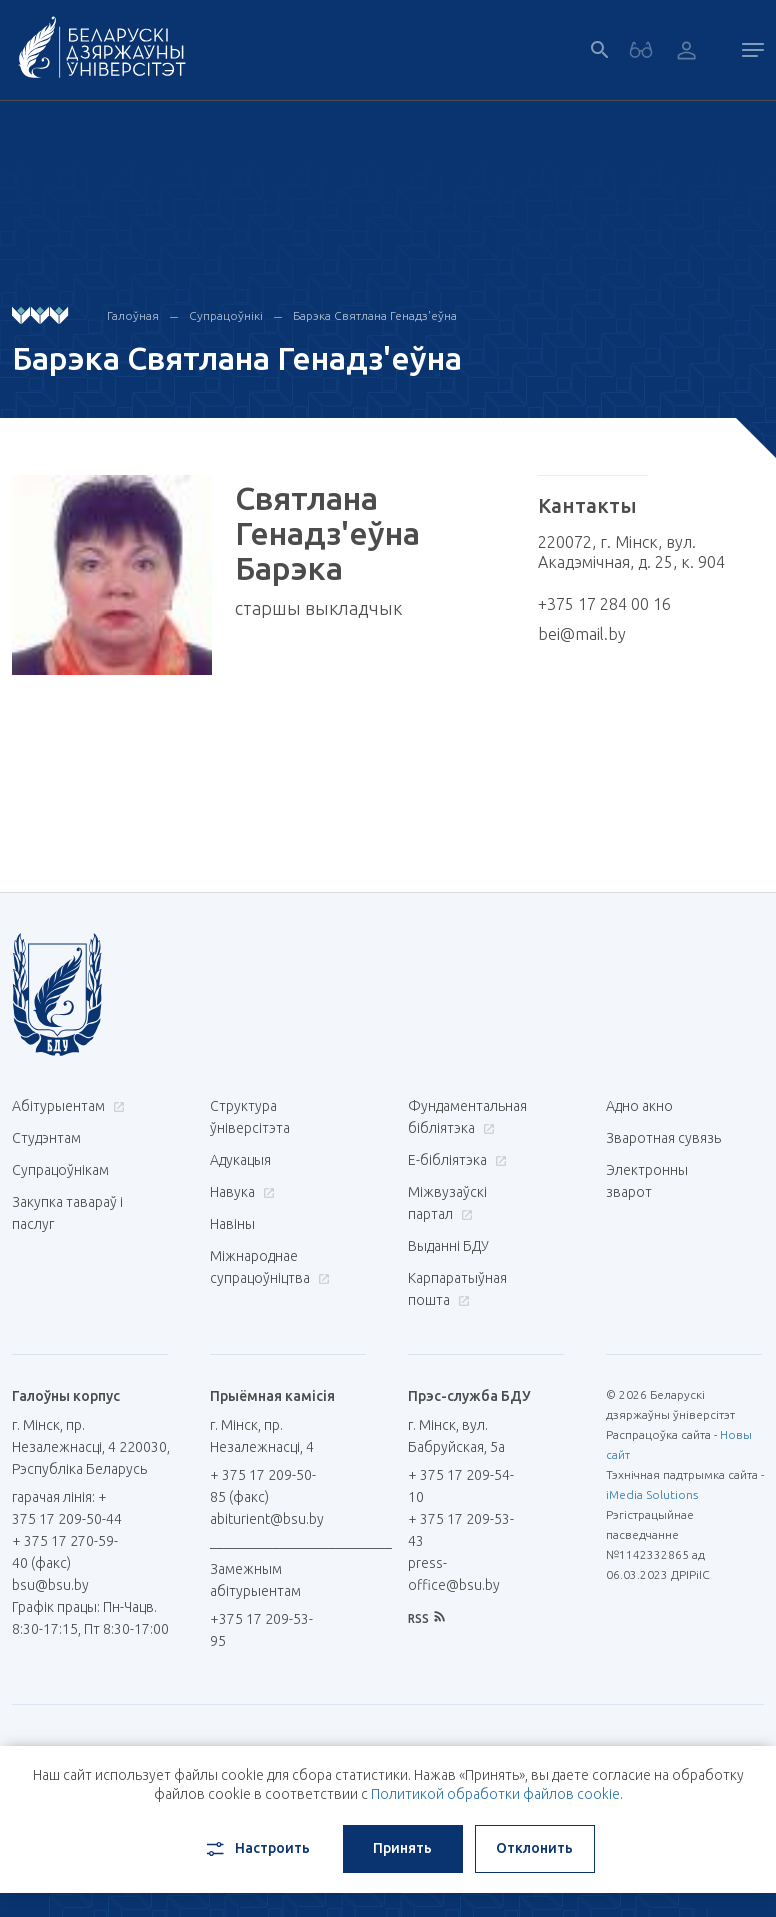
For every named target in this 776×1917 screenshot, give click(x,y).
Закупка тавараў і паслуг (67, 1213)
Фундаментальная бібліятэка (467, 1117)
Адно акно (639, 1106)
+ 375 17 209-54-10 (461, 1486)
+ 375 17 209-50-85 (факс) (263, 1486)
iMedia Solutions (652, 1494)
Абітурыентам (66, 1106)
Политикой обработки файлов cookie (495, 1794)
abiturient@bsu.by (267, 1519)
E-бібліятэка (455, 1160)
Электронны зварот (647, 1181)
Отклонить (534, 1848)
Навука (240, 1192)
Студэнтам (46, 1138)
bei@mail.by (582, 634)
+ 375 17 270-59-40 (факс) (65, 1552)
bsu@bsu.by (50, 1585)
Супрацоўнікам (60, 1170)
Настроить (256, 1849)
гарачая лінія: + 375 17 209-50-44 (67, 1508)
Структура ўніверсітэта (250, 1117)
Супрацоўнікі (226, 315)
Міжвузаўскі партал (447, 1203)
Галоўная (133, 315)
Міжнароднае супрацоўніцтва (269, 1267)
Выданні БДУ (448, 1246)
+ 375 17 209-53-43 (461, 1530)
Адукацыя (240, 1160)
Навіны (232, 1224)
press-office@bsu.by (454, 1574)
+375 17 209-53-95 (261, 1630)
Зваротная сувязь (663, 1138)
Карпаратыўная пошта (457, 1289)
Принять (402, 1848)
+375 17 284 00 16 (604, 604)
